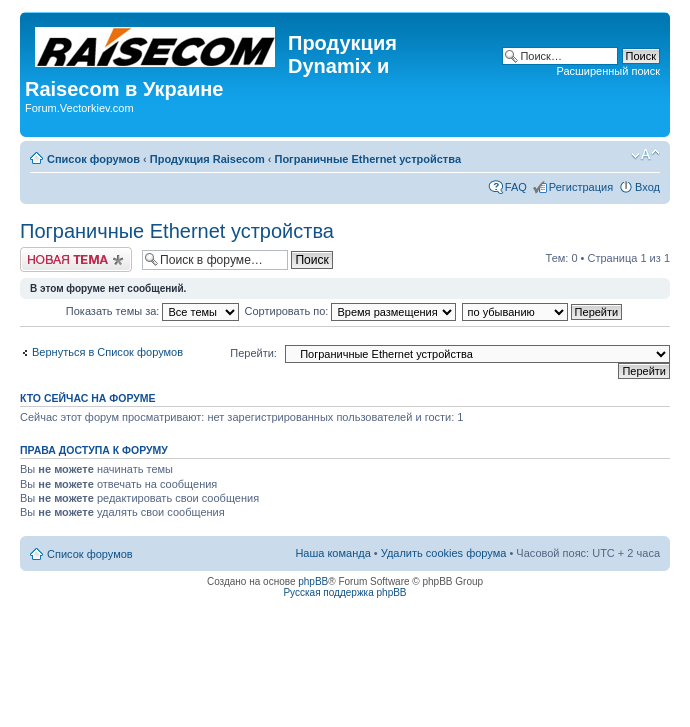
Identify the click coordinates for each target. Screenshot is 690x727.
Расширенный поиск (608, 71)
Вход (647, 187)
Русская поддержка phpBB (344, 592)
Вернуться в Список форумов (107, 352)
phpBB (313, 581)
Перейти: (253, 353)
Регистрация (581, 187)
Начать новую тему (76, 259)
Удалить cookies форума (444, 553)
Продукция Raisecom (207, 159)
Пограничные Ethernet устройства (367, 159)
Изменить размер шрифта (645, 155)
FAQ (516, 187)
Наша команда (332, 553)
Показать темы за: (153, 311)
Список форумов (93, 159)
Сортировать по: (351, 311)
